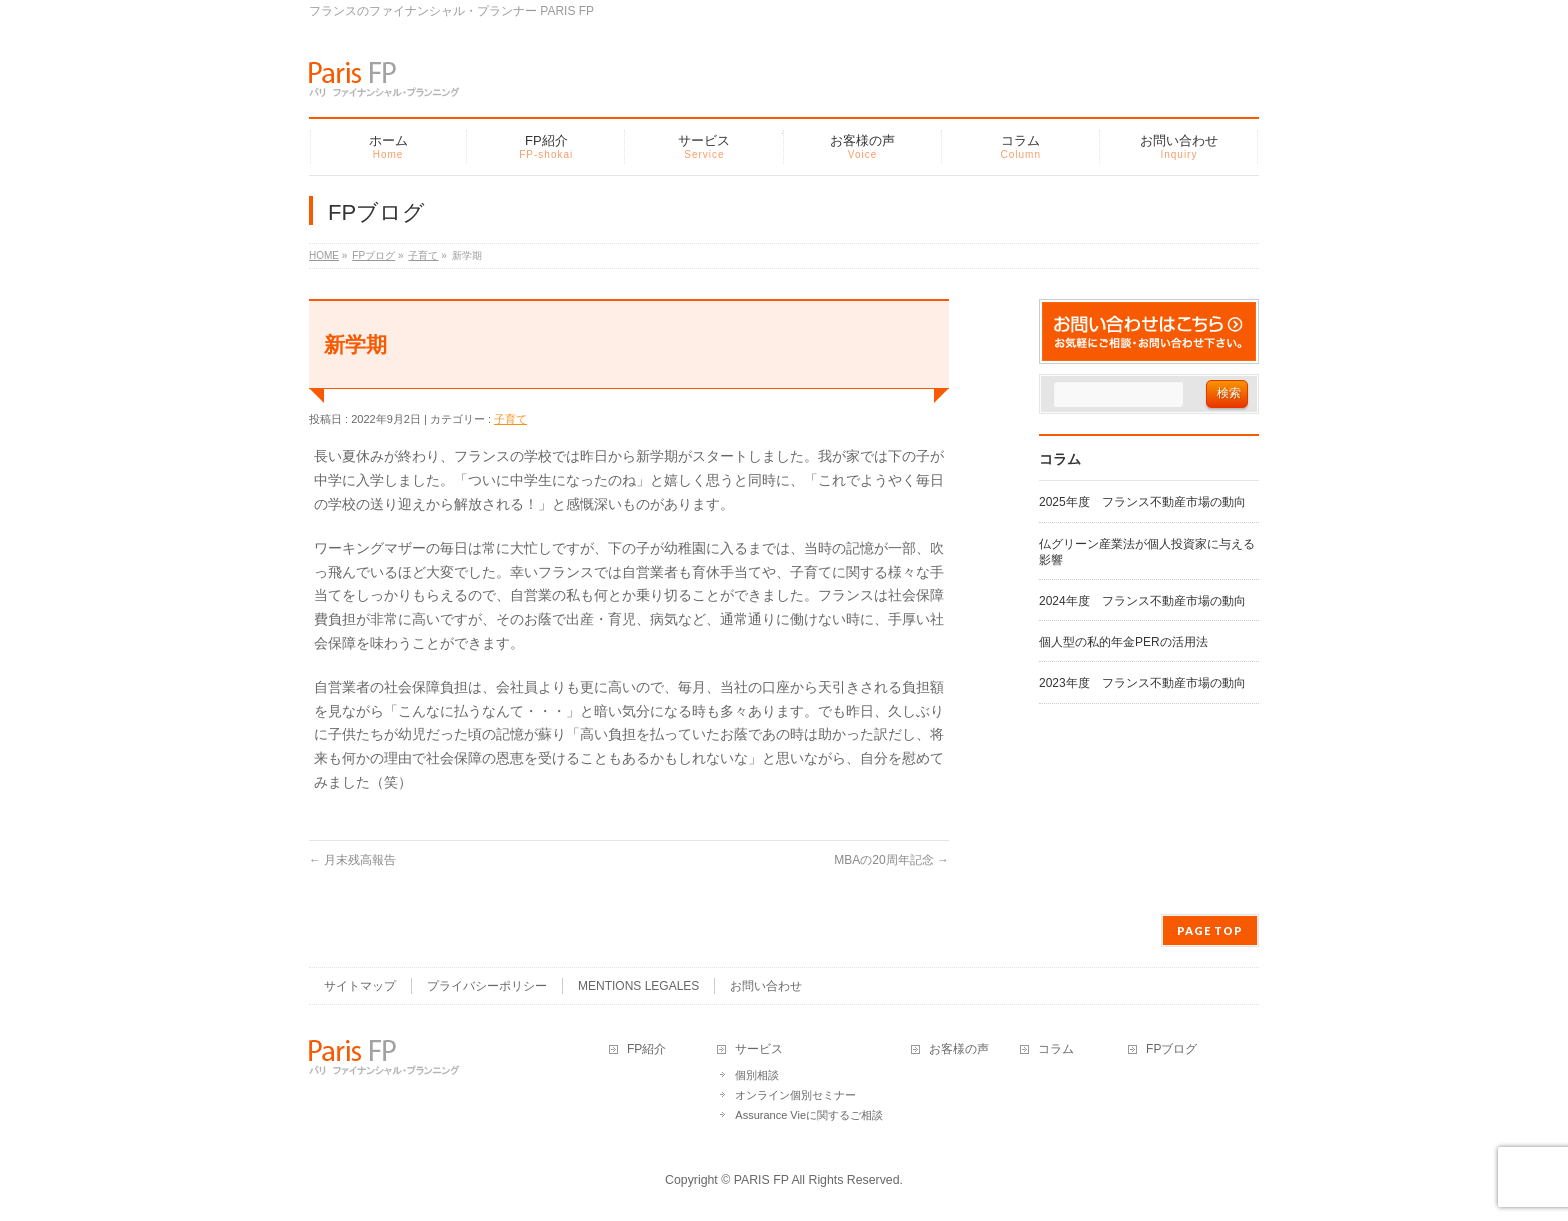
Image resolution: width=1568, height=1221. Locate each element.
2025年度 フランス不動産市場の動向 (1142, 502)
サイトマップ (360, 986)
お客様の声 (959, 1049)
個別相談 (757, 1075)
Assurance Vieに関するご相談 (809, 1115)
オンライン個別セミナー (795, 1095)
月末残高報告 (352, 860)
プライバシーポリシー (487, 986)
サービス (759, 1049)
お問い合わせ (766, 986)
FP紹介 (646, 1049)
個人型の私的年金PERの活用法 (1123, 642)
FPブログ (1171, 1049)
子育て (510, 419)
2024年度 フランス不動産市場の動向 (1142, 601)
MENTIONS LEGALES (638, 986)
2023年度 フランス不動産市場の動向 (1142, 683)
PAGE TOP (1210, 930)
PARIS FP (761, 1180)
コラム (1056, 1049)
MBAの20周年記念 (891, 860)
